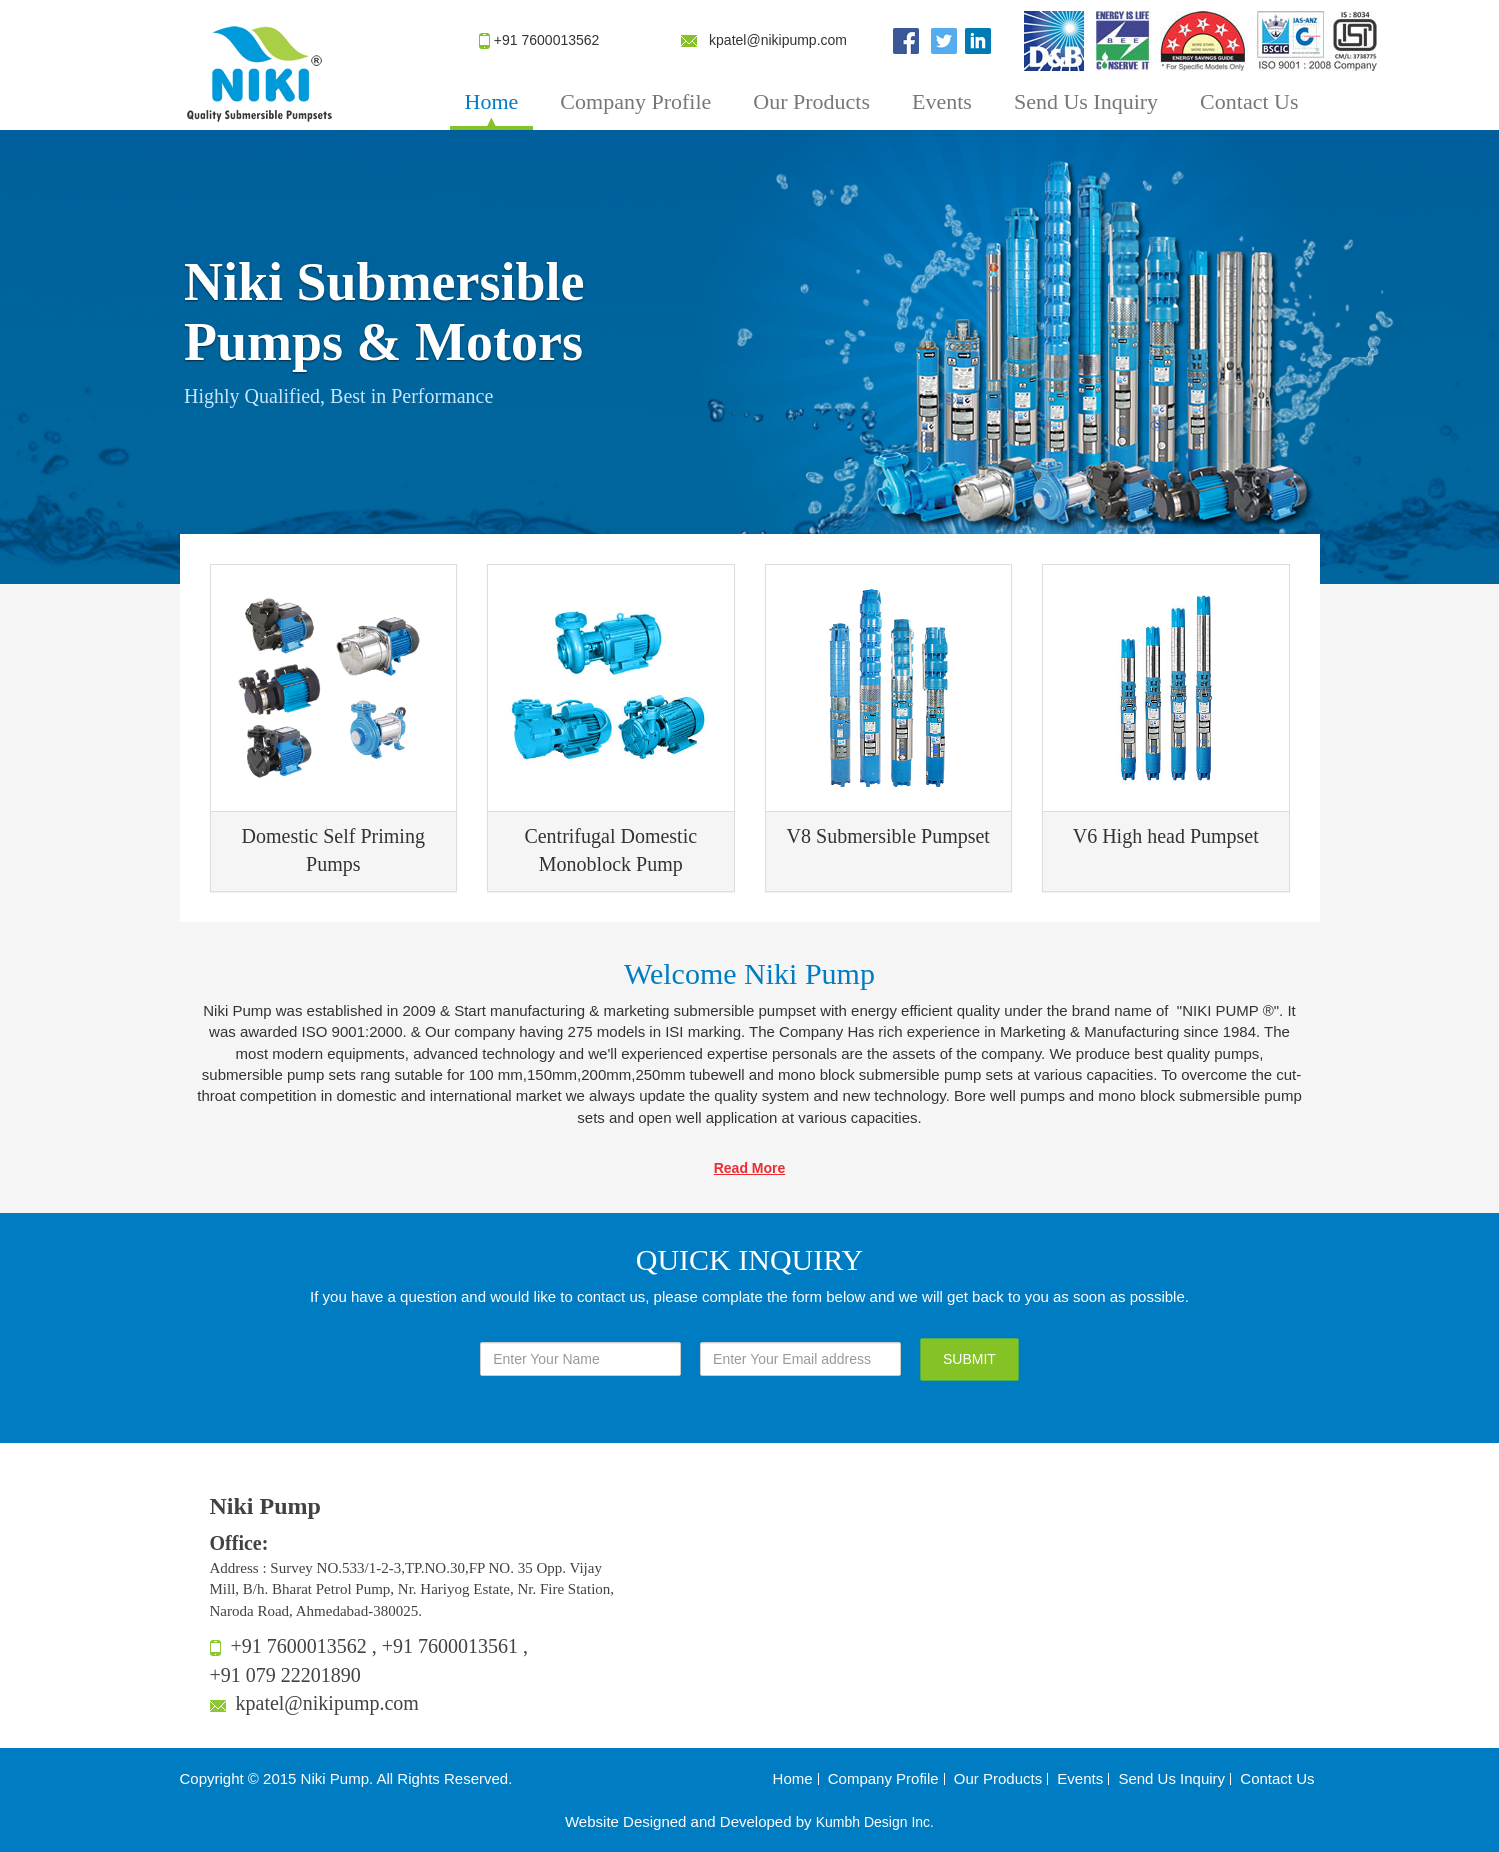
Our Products (811, 101)
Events (942, 101)
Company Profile (635, 101)
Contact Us (1249, 101)
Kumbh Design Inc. (875, 1822)
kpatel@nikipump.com (778, 40)
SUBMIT (969, 1359)
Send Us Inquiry (1086, 101)
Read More (750, 1168)
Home (492, 101)
